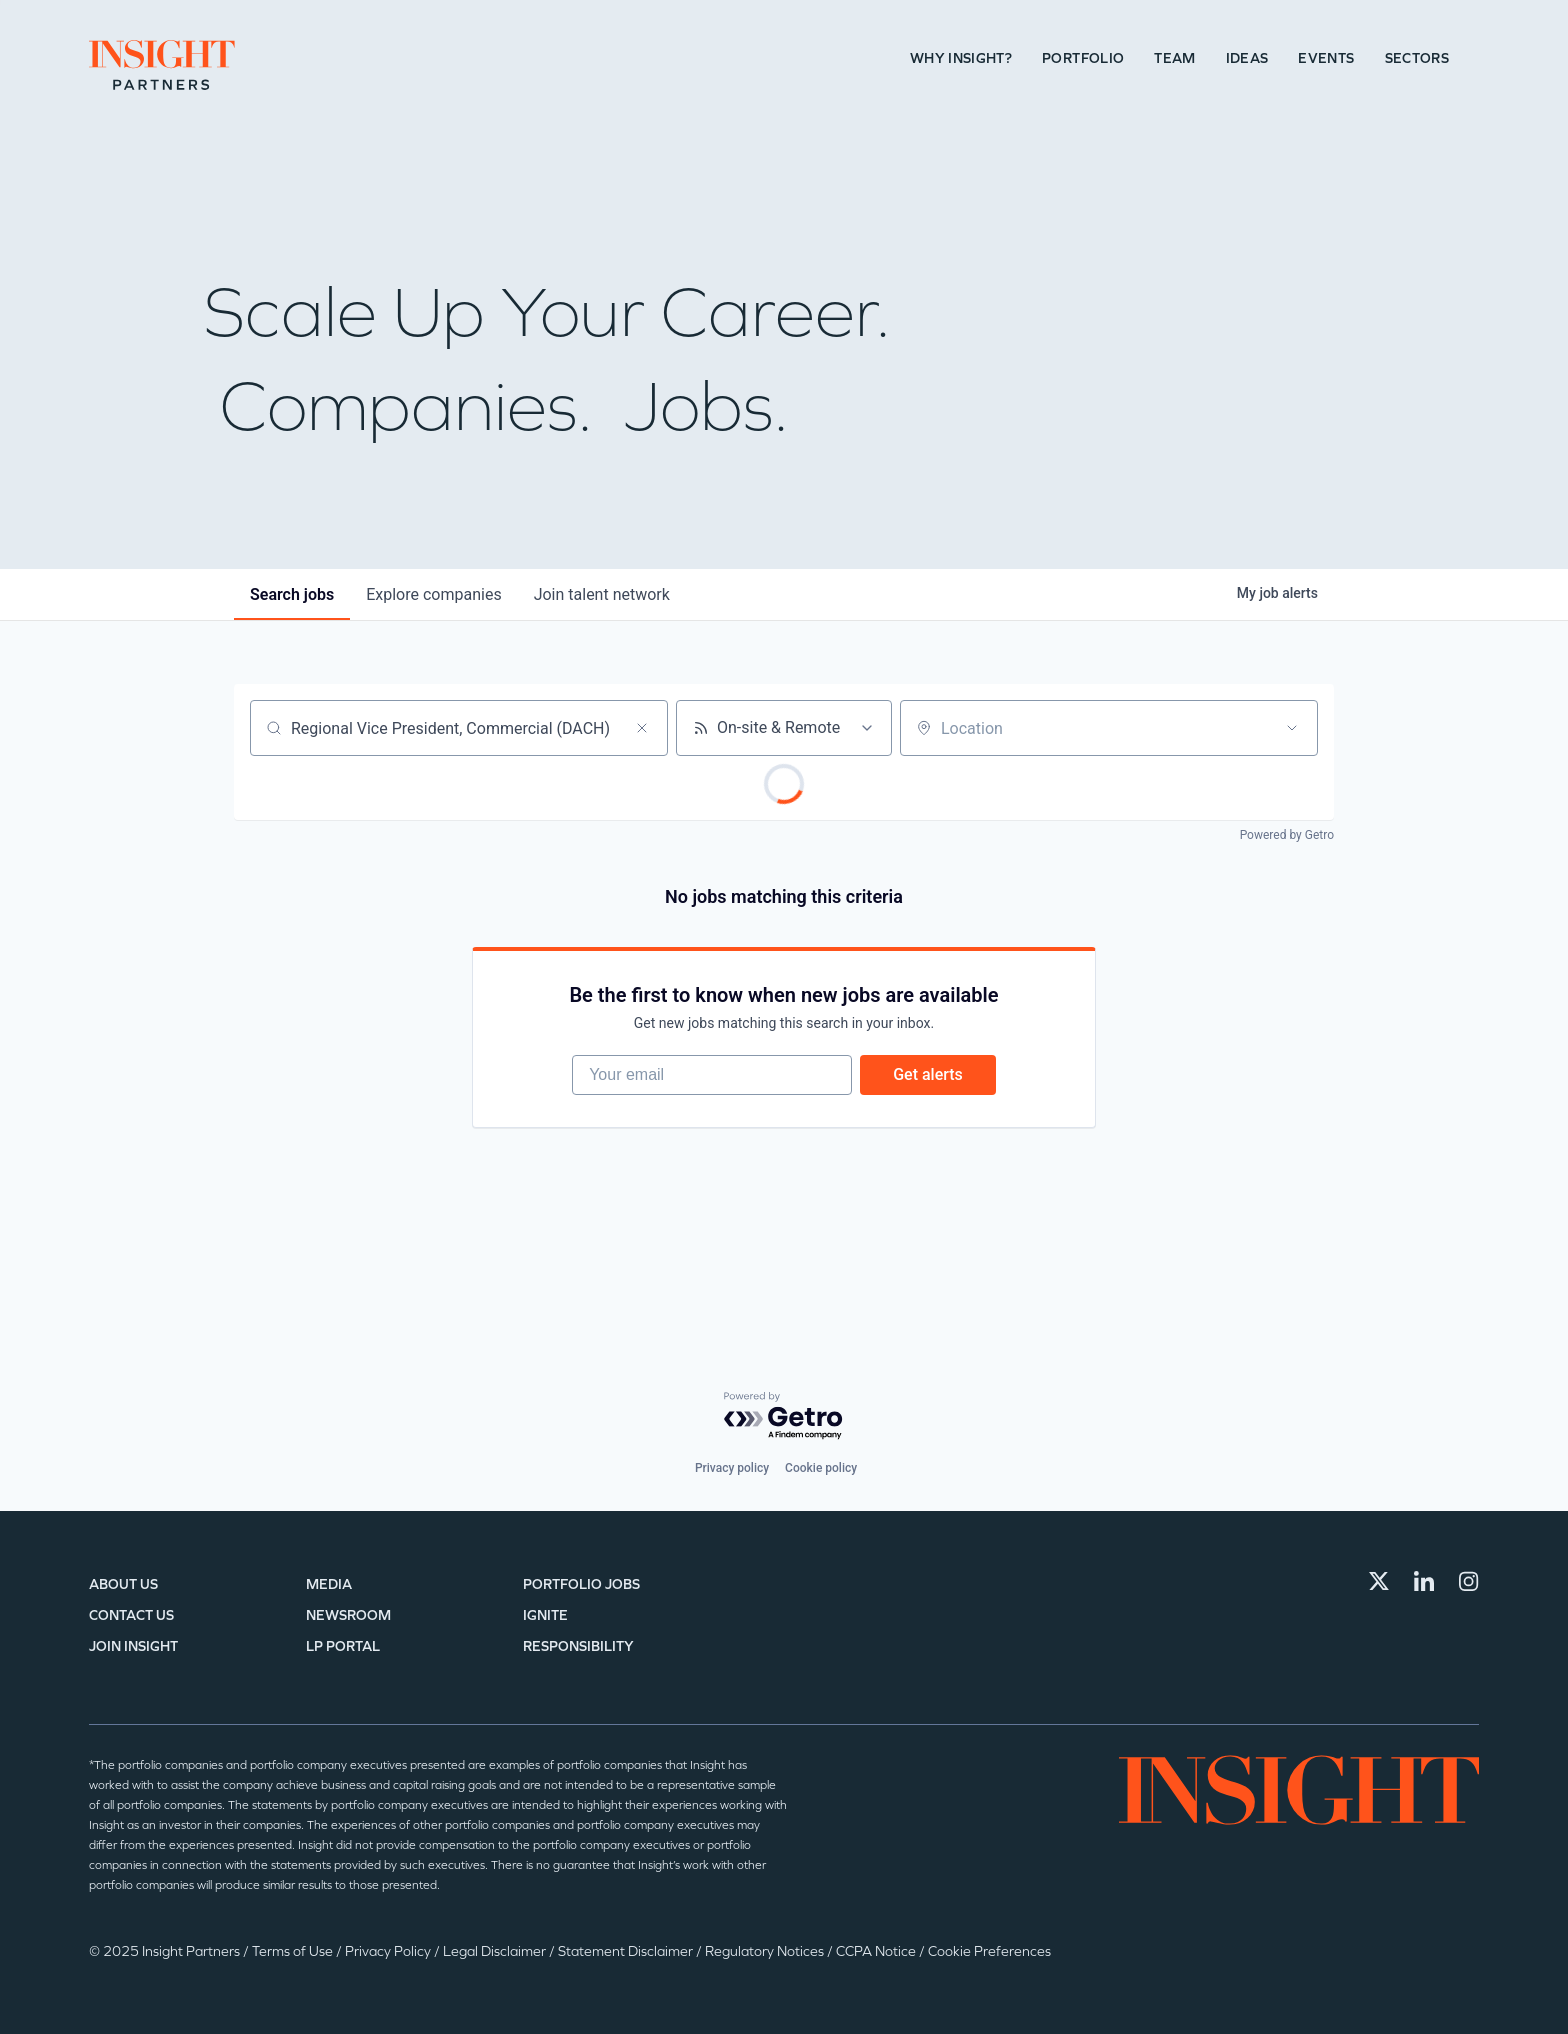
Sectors (1417, 58)
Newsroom (348, 1615)
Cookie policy (821, 1468)
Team (1174, 58)
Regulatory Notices (766, 1951)
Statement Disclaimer (627, 1951)
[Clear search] (642, 728)
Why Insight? (961, 58)
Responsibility (578, 1646)
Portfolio (1083, 58)
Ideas (1247, 58)
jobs (292, 594)
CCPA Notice (877, 1951)
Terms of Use (294, 1951)
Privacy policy (732, 1468)
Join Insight (133, 1646)
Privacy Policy (389, 1951)
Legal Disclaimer (496, 1951)
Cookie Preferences (989, 1951)
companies (433, 594)
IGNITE (545, 1615)
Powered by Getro (1287, 835)
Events (1326, 58)
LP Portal (343, 1646)
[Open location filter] (1292, 728)
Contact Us (131, 1615)
